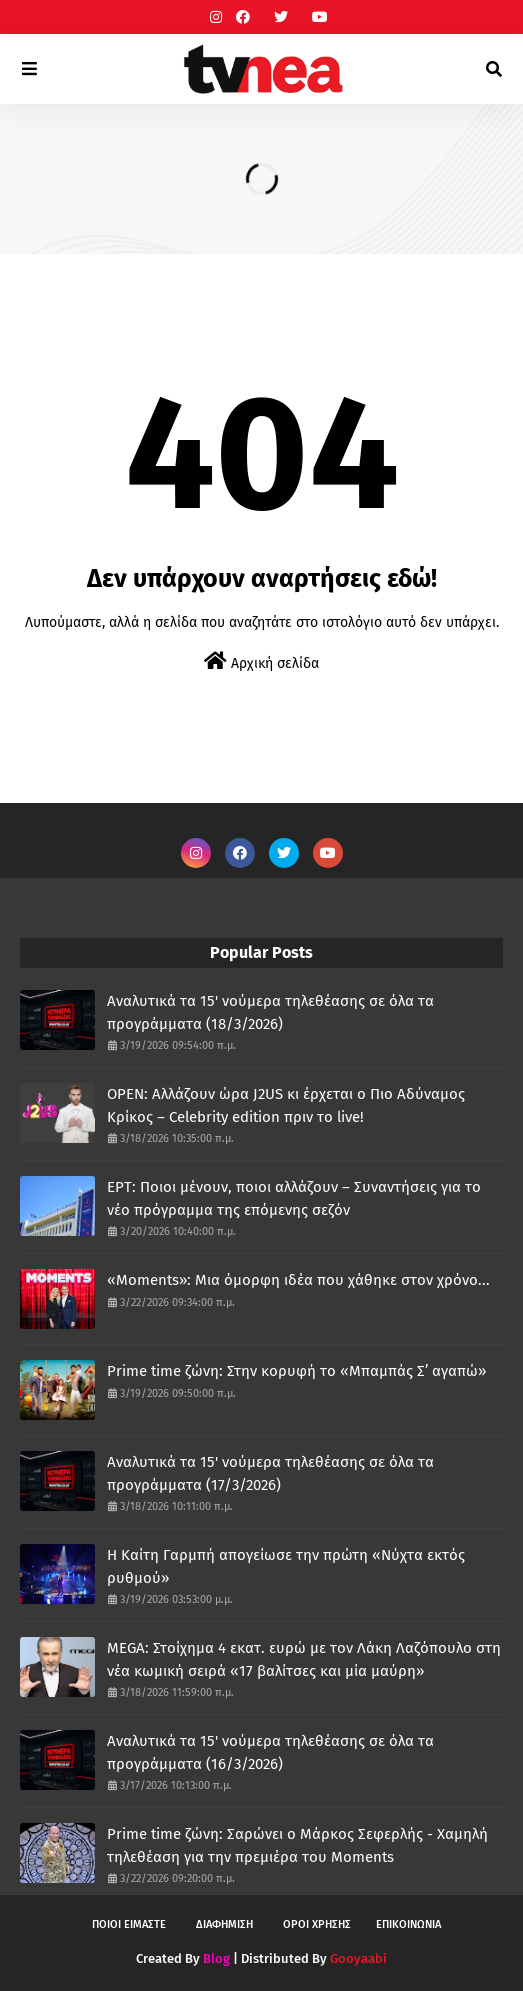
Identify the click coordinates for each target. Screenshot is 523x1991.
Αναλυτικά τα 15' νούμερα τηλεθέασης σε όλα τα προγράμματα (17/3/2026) (270, 1473)
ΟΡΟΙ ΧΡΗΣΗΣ (317, 1924)
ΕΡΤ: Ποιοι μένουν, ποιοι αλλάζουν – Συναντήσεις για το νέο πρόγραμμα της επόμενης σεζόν (294, 1198)
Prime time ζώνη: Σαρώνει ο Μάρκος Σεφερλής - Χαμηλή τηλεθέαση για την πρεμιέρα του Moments (297, 1845)
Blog (216, 1958)
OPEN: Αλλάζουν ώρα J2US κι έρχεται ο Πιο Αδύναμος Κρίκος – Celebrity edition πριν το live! (286, 1105)
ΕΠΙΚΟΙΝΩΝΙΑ (408, 1924)
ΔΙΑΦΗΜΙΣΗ (224, 1924)
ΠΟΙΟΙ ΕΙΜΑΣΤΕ (129, 1924)
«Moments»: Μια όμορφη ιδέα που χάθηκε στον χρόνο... (298, 1280)
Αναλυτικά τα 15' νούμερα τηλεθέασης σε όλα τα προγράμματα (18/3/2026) (270, 1012)
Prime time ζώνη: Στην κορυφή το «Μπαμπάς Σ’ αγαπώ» (296, 1371)
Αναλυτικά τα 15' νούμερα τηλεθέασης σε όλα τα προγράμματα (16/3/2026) (270, 1752)
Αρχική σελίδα (261, 661)
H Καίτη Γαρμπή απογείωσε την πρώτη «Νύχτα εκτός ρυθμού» (286, 1566)
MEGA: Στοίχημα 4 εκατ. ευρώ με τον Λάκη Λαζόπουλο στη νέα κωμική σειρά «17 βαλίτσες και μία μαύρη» (304, 1659)
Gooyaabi (358, 1958)
